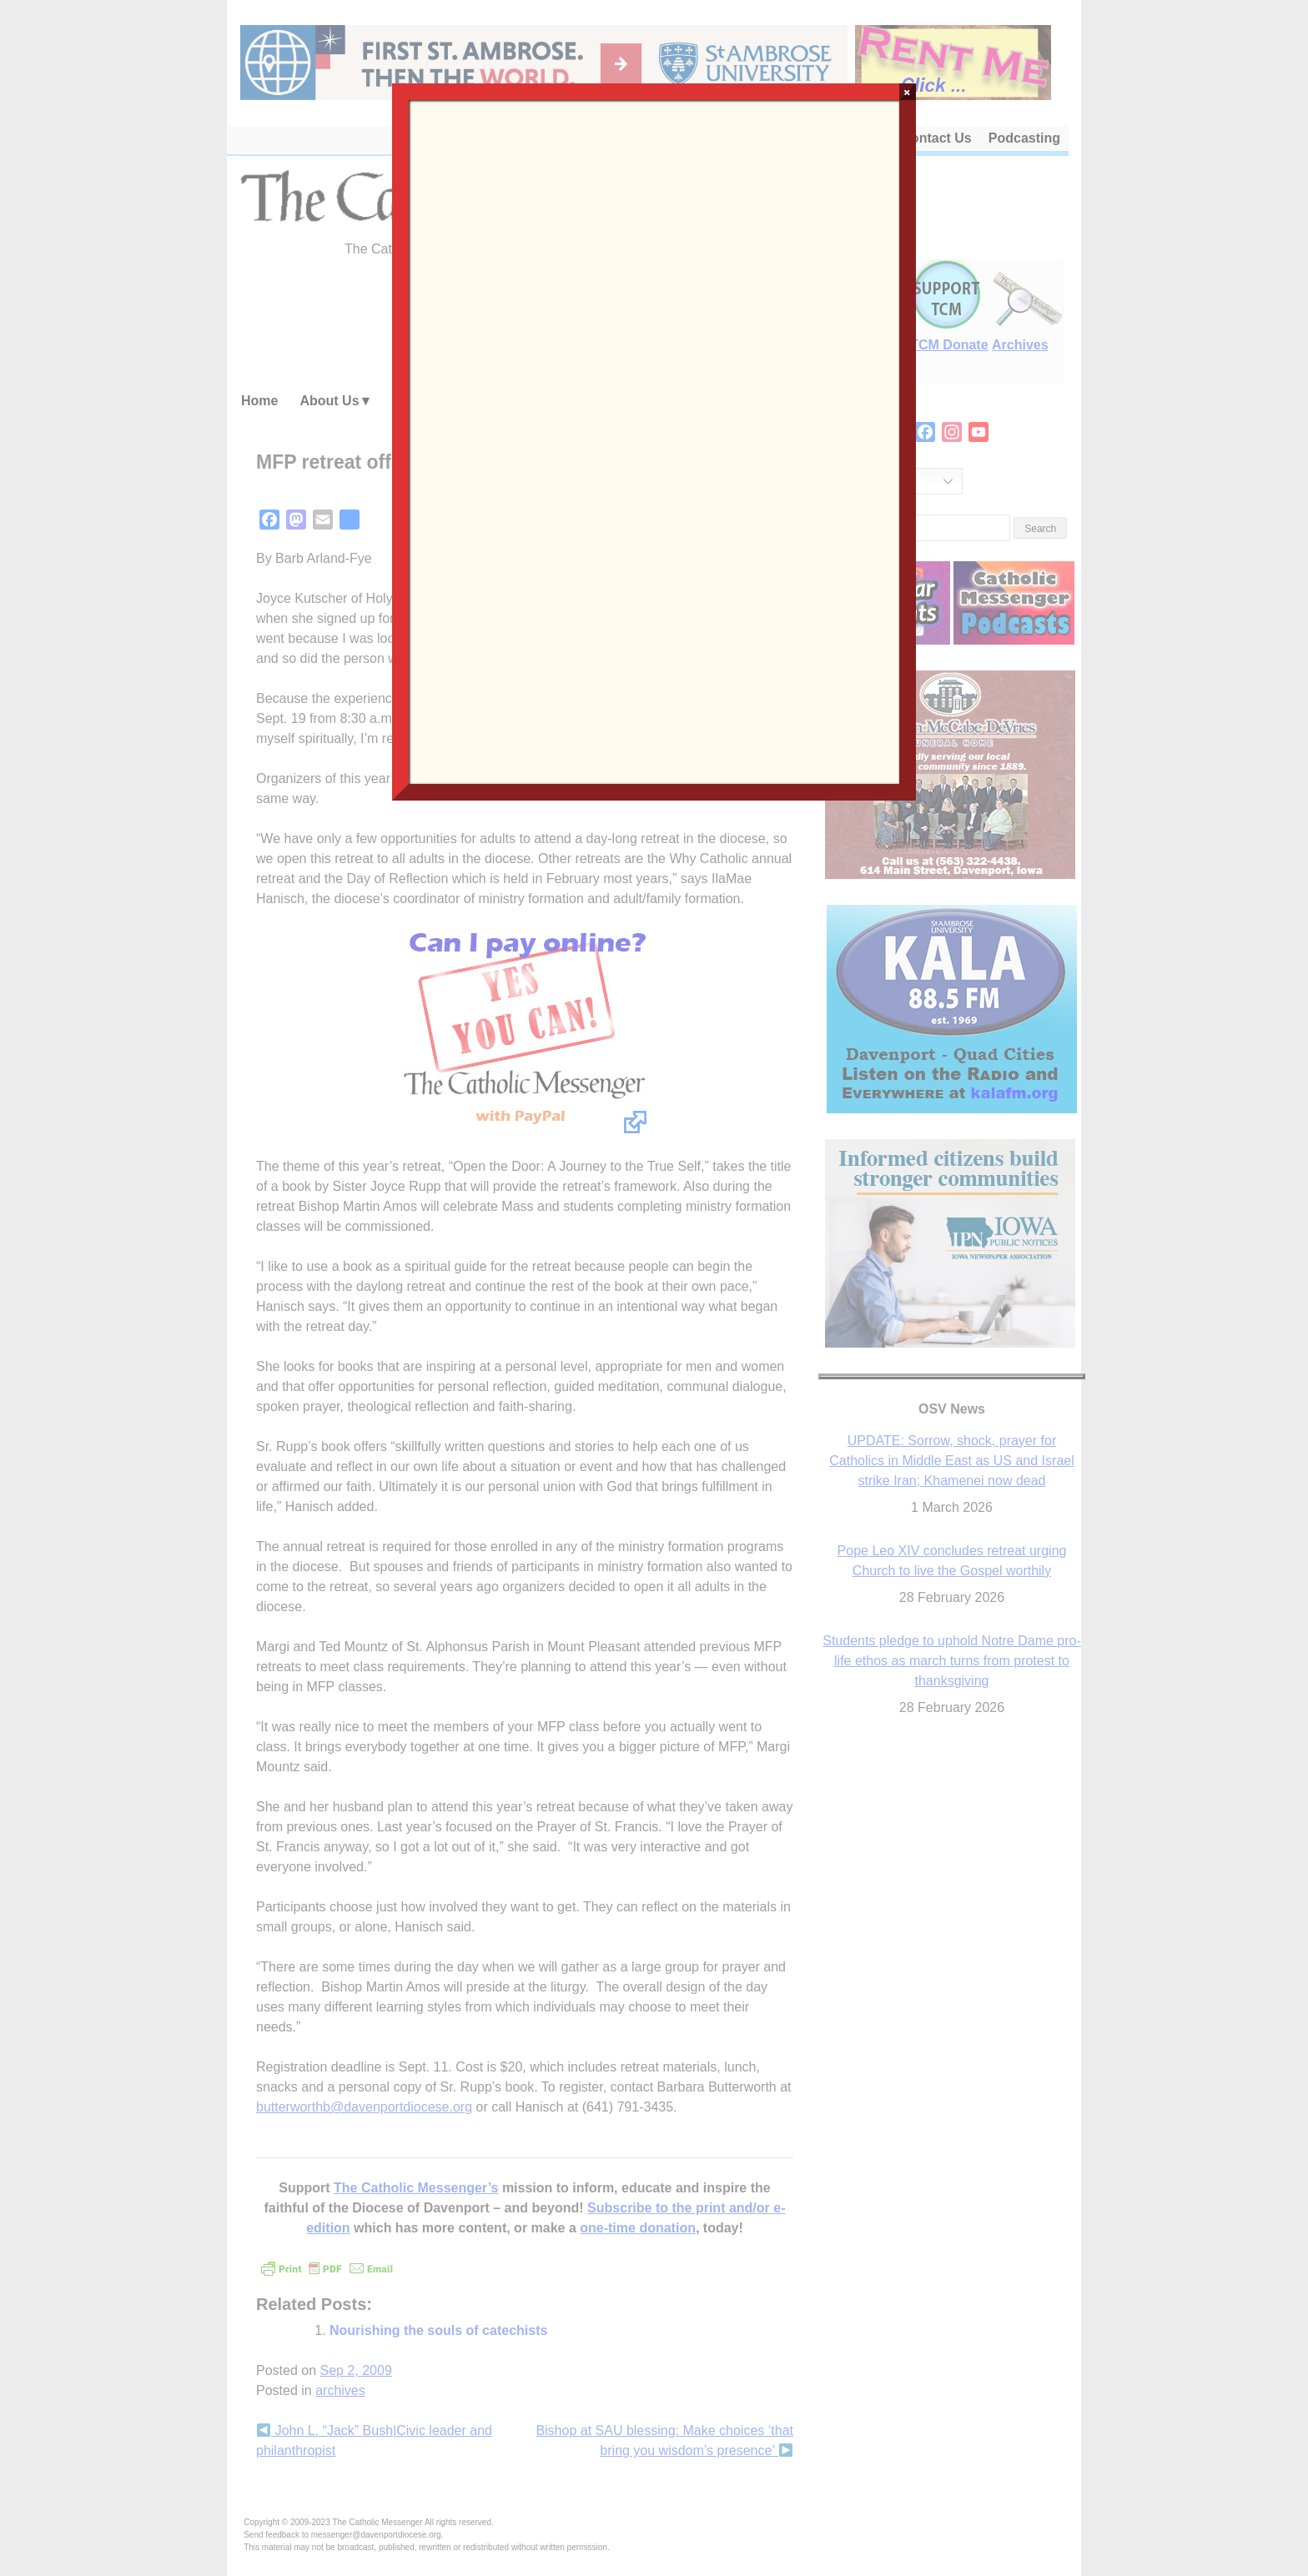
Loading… (653, 440)
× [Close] (907, 91)
